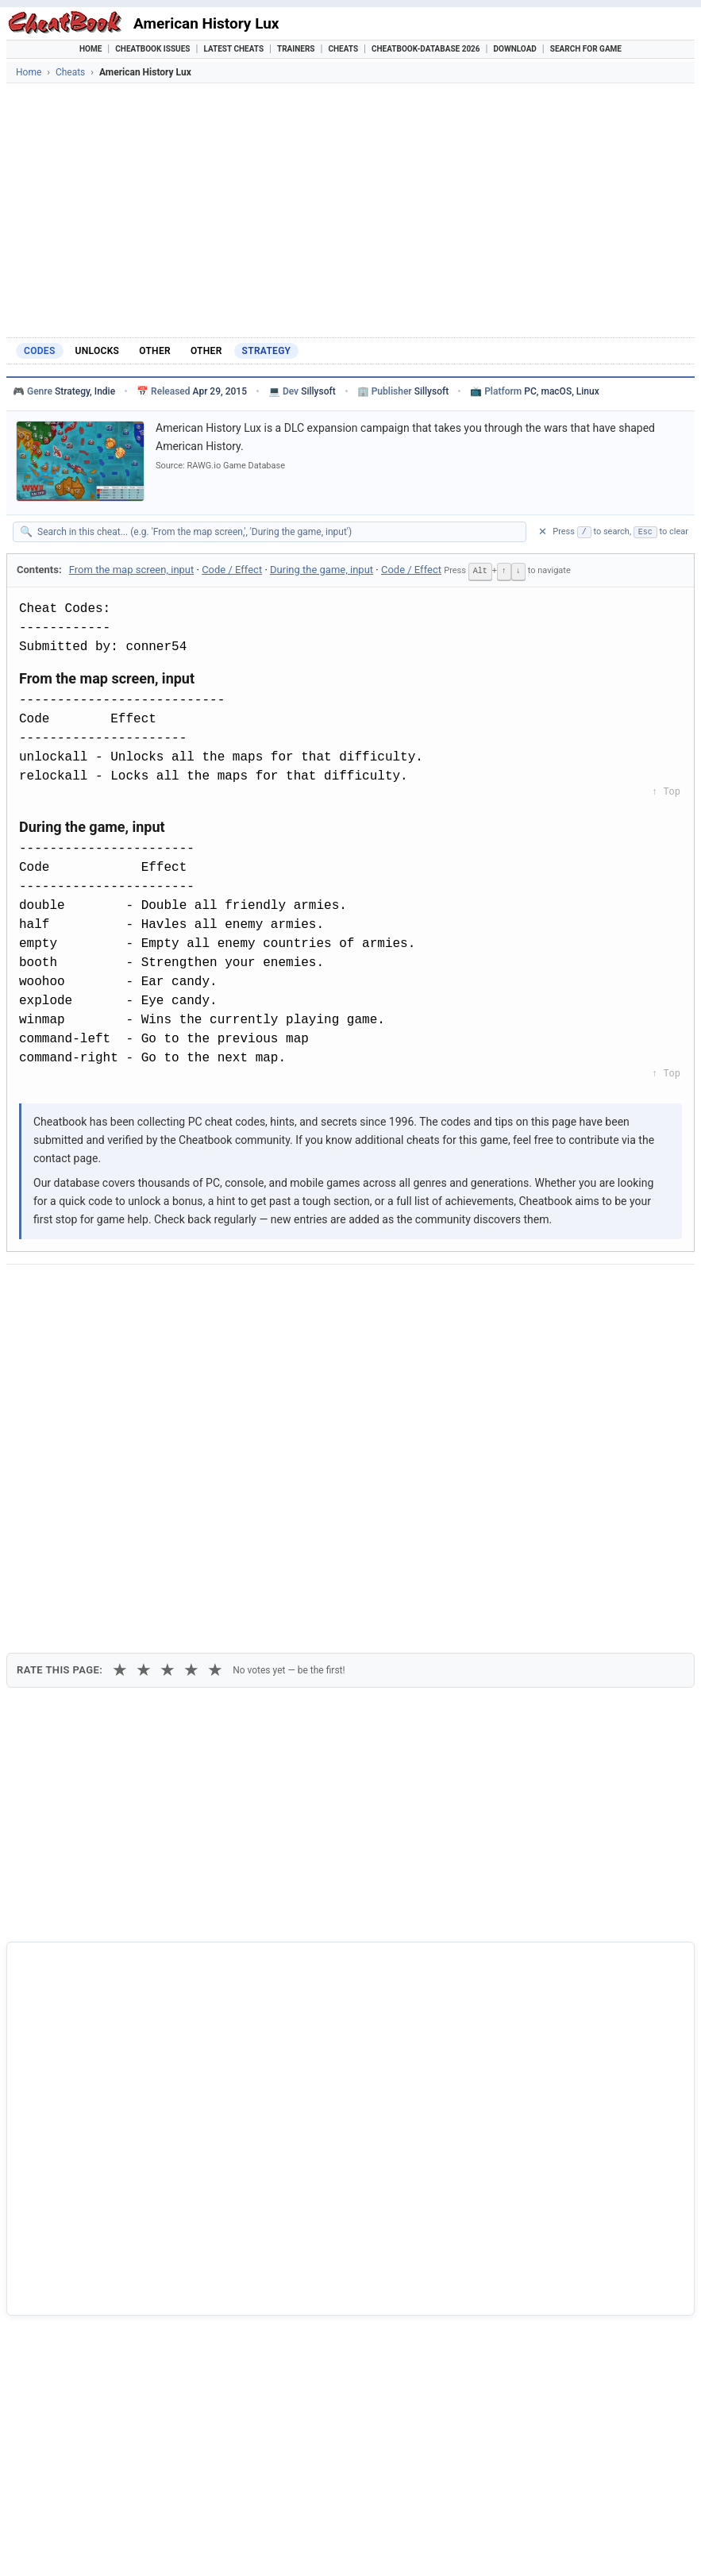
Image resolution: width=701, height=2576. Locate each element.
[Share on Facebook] (65, 1290)
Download (515, 48)
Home (90, 48)
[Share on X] (104, 1290)
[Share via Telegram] (259, 1290)
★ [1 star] (120, 1375)
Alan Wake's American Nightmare (113, 2292)
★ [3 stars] (167, 1375)
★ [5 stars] (215, 1375)
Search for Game (586, 48)
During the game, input (321, 570)
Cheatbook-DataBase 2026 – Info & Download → (313, 1978)
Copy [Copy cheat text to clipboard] (89, 1326)
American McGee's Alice (91, 2319)
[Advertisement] (350, 210)
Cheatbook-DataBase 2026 (426, 48)
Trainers (296, 48)
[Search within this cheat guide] (277, 531)
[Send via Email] (298, 1290)
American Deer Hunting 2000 (103, 2372)
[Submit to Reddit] (142, 1290)
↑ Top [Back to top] (666, 790)
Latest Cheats (233, 48)
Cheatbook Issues (152, 48)
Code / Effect (232, 570)
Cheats (343, 48)
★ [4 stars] (191, 1375)
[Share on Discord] (181, 1290)
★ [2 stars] (144, 1375)
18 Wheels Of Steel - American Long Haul (133, 2264)
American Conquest (80, 2345)
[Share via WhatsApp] (220, 1290)
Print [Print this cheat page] (155, 1326)
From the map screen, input (131, 570)
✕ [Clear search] (542, 531)
